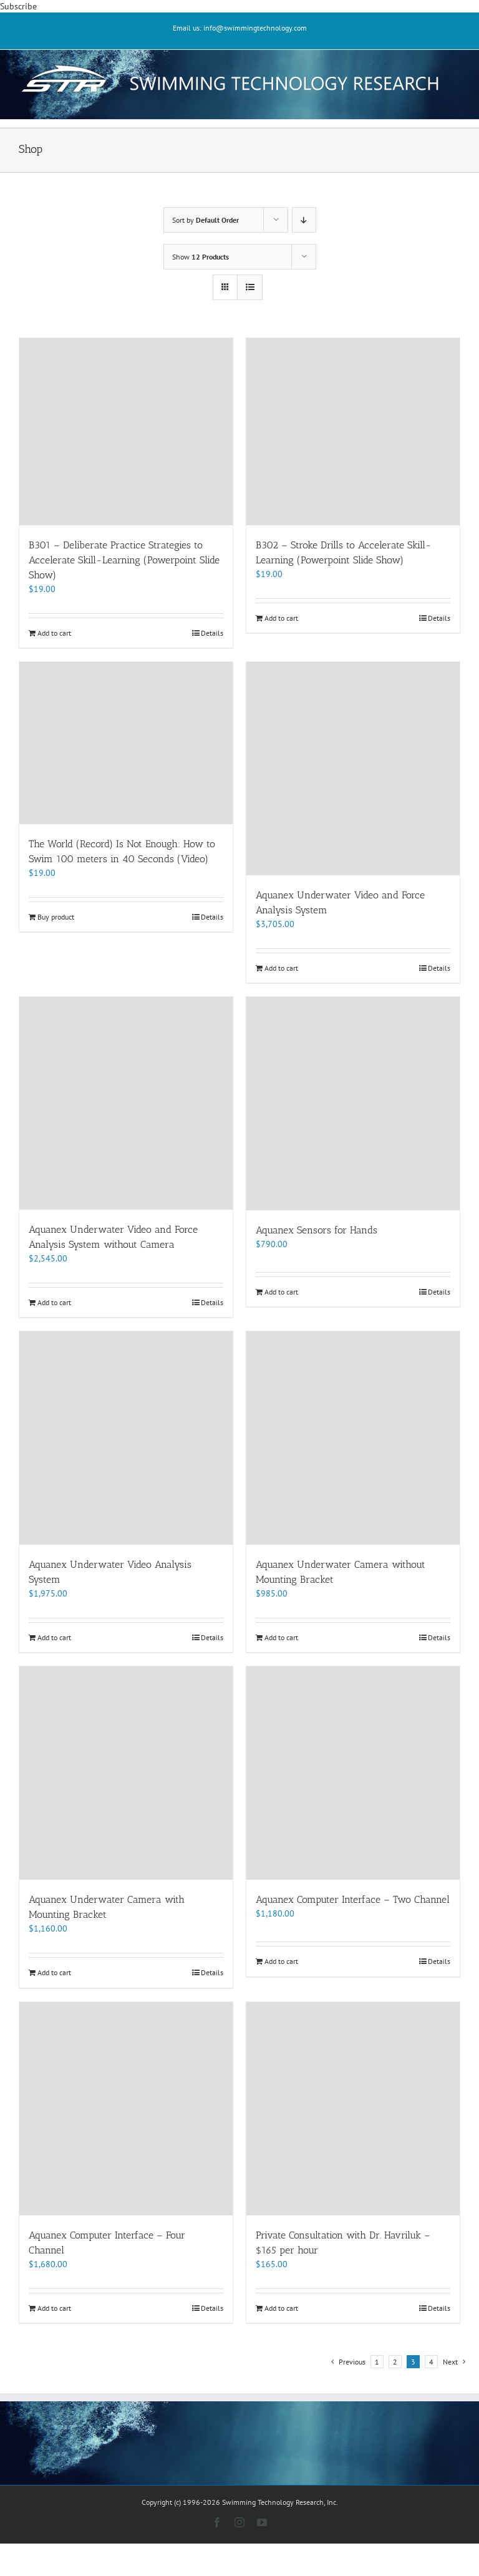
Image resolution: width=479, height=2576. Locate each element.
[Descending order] (304, 220)
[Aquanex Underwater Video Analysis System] (126, 1438)
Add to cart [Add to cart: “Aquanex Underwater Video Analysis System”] (54, 1637)
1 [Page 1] (377, 2361)
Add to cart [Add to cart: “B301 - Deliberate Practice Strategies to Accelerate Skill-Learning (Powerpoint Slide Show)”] (54, 633)
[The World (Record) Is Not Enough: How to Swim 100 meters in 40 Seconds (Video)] (126, 743)
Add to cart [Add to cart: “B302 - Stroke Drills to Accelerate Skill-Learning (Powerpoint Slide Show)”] (281, 618)
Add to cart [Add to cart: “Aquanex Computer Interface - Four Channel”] (54, 2308)
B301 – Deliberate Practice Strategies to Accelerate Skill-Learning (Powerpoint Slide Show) (124, 560)
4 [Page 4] (431, 2361)
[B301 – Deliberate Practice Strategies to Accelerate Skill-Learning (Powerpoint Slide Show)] (126, 431)
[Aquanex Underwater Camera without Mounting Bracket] (353, 1438)
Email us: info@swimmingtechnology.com (240, 27)
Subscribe (18, 6)
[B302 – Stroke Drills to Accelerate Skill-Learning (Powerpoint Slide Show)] (353, 431)
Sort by (205, 220)
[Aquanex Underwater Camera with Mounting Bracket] (126, 1773)
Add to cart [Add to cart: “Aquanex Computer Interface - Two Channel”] (281, 1961)
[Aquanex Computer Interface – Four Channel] (126, 2108)
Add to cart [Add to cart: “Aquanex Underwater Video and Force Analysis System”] (281, 968)
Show (200, 256)
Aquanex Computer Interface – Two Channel (353, 1899)
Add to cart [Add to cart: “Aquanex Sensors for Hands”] (281, 1291)
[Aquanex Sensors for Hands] (353, 1103)
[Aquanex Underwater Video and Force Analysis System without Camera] (126, 1103)
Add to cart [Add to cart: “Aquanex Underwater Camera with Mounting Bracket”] (54, 1972)
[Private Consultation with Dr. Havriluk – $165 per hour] (353, 2108)
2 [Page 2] (395, 2361)
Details (212, 633)
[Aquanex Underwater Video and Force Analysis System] (353, 768)
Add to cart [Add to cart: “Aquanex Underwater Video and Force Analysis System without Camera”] (54, 1302)
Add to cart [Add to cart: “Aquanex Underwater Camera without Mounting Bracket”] (281, 1637)
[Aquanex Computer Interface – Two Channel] (353, 1773)
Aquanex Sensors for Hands (316, 1230)
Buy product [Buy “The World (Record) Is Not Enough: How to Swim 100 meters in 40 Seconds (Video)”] (55, 916)
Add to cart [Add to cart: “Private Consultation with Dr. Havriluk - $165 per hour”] (281, 2308)
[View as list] (250, 287)
